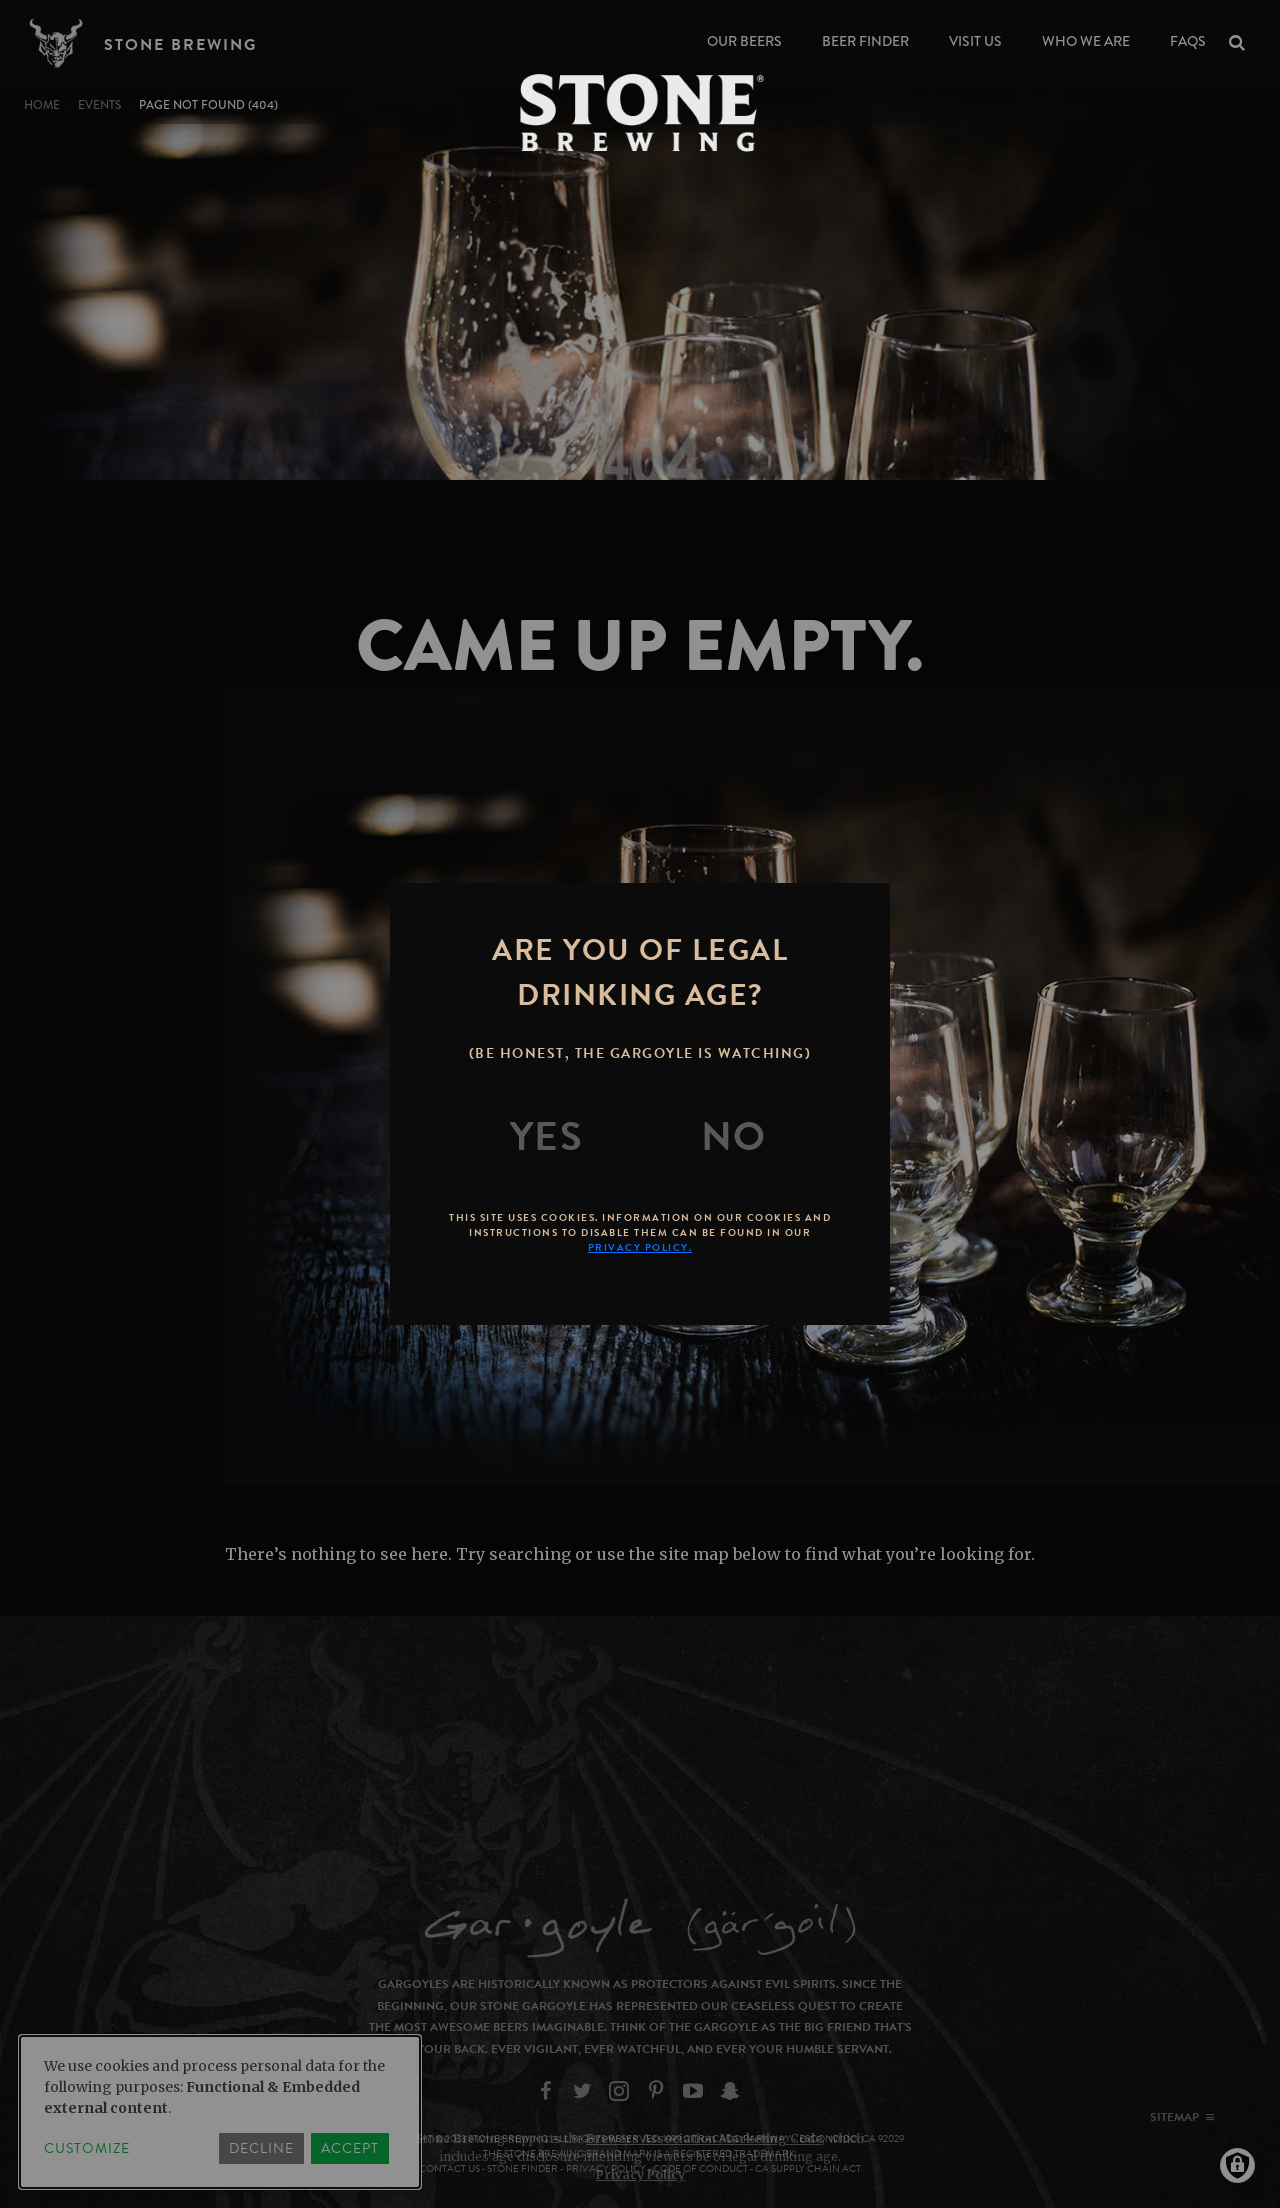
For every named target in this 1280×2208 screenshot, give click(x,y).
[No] (734, 1137)
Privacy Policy (640, 2174)
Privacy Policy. (640, 1247)
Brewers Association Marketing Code (704, 2138)
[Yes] (547, 1137)
